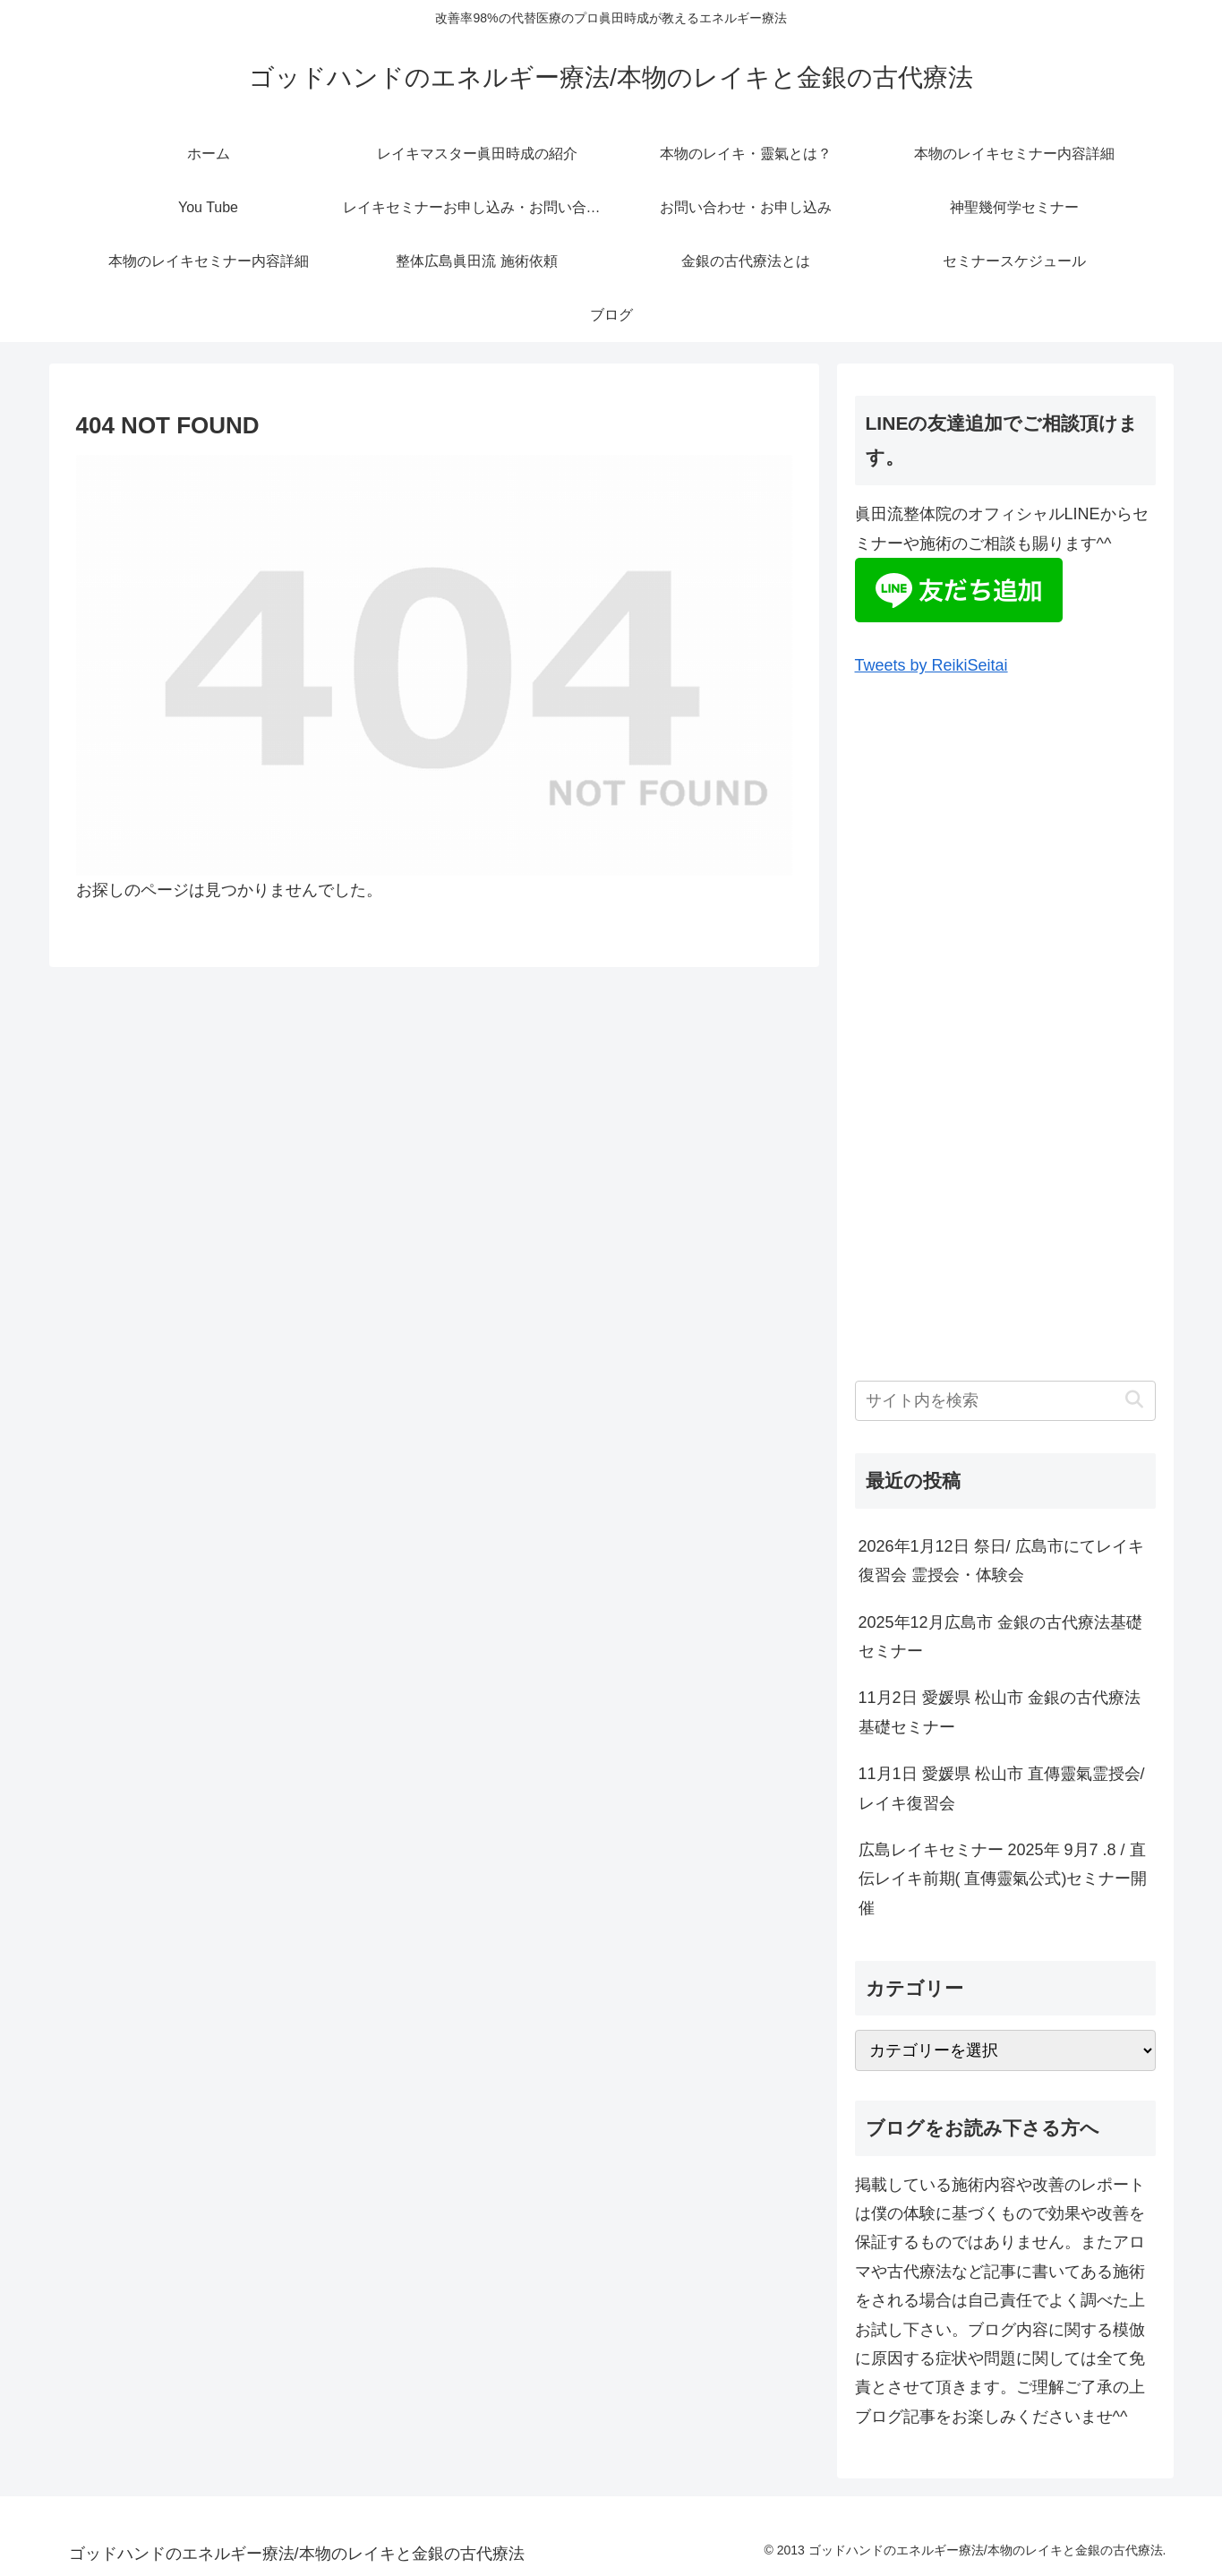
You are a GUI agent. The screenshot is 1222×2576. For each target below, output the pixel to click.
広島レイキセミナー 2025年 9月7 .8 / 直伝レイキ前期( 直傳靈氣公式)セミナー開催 (1003, 1879)
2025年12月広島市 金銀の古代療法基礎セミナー (1000, 1636)
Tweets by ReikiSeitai (931, 665)
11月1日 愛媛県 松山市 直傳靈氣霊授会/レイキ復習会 (1002, 1788)
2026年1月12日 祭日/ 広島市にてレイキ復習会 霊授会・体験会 (1001, 1560)
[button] (1134, 1400)
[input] (1005, 1401)
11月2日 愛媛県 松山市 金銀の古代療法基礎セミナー (1000, 1712)
